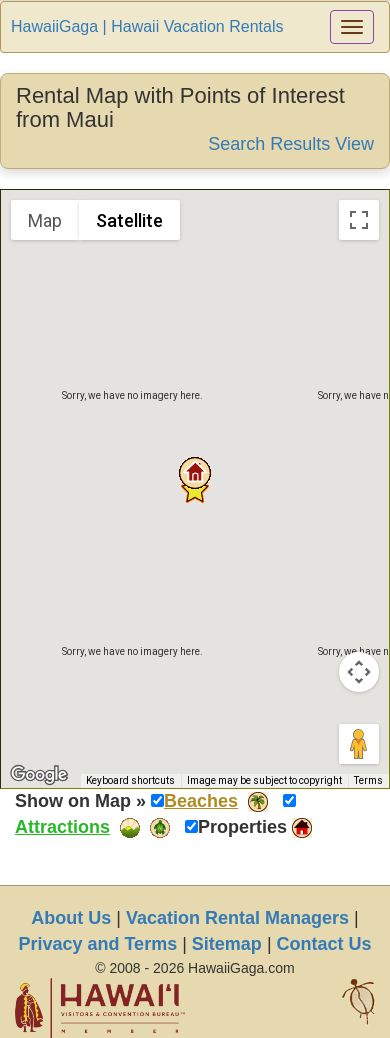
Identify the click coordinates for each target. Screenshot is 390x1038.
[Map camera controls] (359, 672)
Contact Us (324, 944)
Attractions (62, 827)
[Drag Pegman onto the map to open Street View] (359, 744)
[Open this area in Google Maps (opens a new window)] (39, 775)
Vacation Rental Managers (237, 918)
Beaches (201, 801)
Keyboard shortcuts (130, 780)
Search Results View (291, 144)
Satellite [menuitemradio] (129, 220)
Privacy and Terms (97, 944)
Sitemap (227, 944)
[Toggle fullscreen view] (359, 220)
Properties (242, 827)
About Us (71, 918)
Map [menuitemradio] (45, 220)
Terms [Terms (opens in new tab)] (368, 780)
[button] (195, 473)
